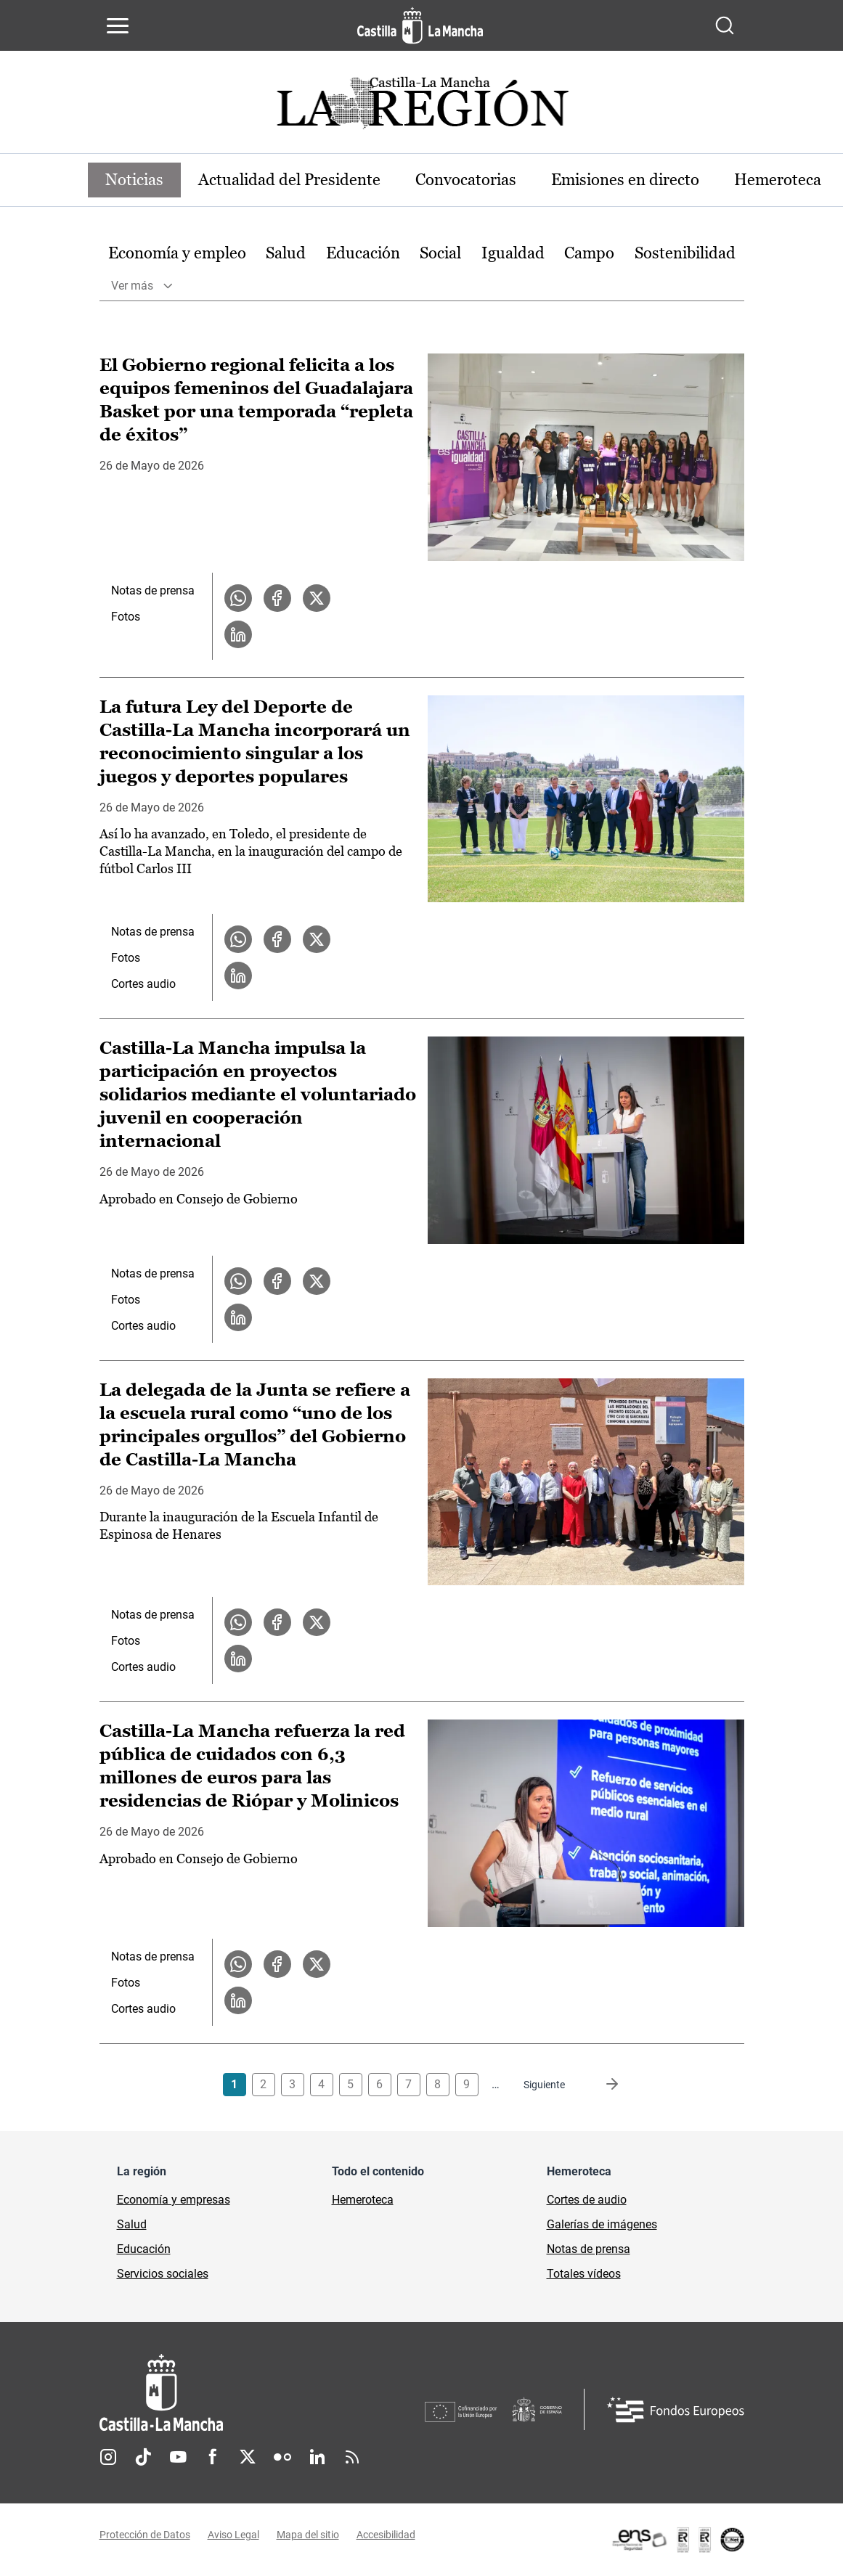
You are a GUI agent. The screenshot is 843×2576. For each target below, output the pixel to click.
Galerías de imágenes (602, 2224)
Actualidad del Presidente (289, 180)
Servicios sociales (162, 2274)
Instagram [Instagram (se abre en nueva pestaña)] (108, 2457)
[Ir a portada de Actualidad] (421, 107)
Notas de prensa (153, 590)
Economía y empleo (177, 253)
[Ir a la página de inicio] (420, 25)
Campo (589, 253)
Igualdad (513, 253)
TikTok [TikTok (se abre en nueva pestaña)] (143, 2457)
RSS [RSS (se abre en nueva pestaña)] (352, 2457)
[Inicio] (262, 2393)
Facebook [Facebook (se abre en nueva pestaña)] (212, 2457)
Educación (363, 253)
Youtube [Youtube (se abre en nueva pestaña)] (177, 2457)
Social (440, 253)
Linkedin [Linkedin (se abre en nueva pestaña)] (317, 2457)
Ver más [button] (132, 286)
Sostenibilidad (685, 253)
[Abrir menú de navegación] (117, 25)
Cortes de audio (587, 2200)
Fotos (125, 616)
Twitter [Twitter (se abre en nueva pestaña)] (247, 2457)
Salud (286, 253)
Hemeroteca (777, 180)
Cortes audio (143, 984)
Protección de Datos (144, 2534)
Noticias (134, 180)
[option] (177, 253)
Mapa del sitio (308, 2534)
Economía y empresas (173, 2200)
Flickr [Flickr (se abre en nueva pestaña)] (282, 2457)
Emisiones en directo (625, 180)
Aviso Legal (233, 2534)
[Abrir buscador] (724, 25)
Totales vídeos (584, 2274)
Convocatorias (465, 180)
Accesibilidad (386, 2534)
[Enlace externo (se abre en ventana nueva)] (677, 2540)
